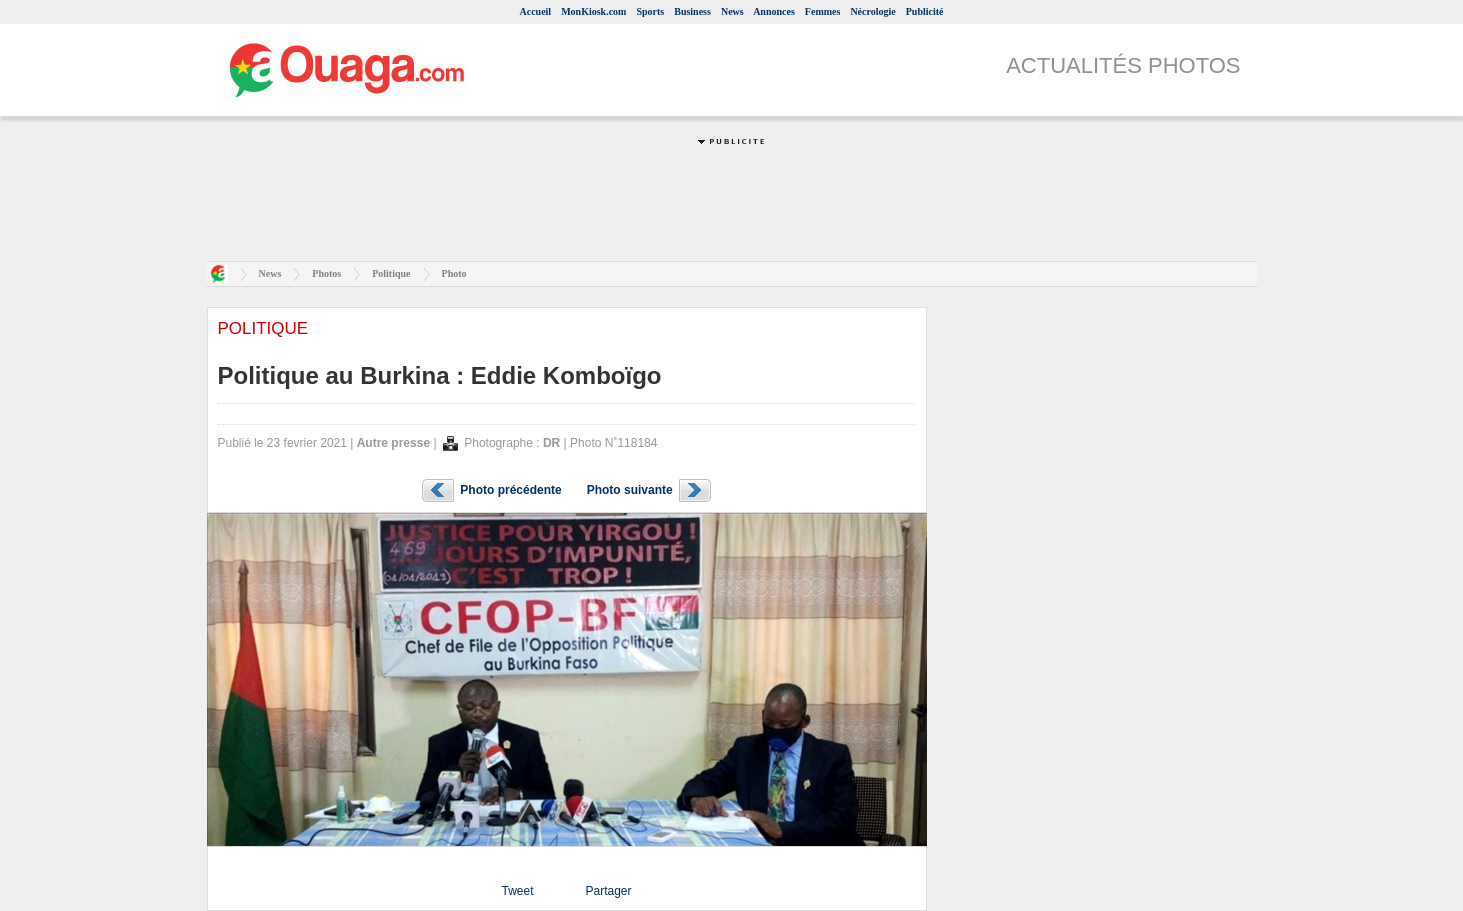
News (732, 11)
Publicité (925, 11)
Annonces (774, 11)
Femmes (823, 11)
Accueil (535, 11)
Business (692, 11)
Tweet (517, 891)
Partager (608, 891)
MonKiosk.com (593, 11)
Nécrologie (872, 11)
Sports (650, 11)
